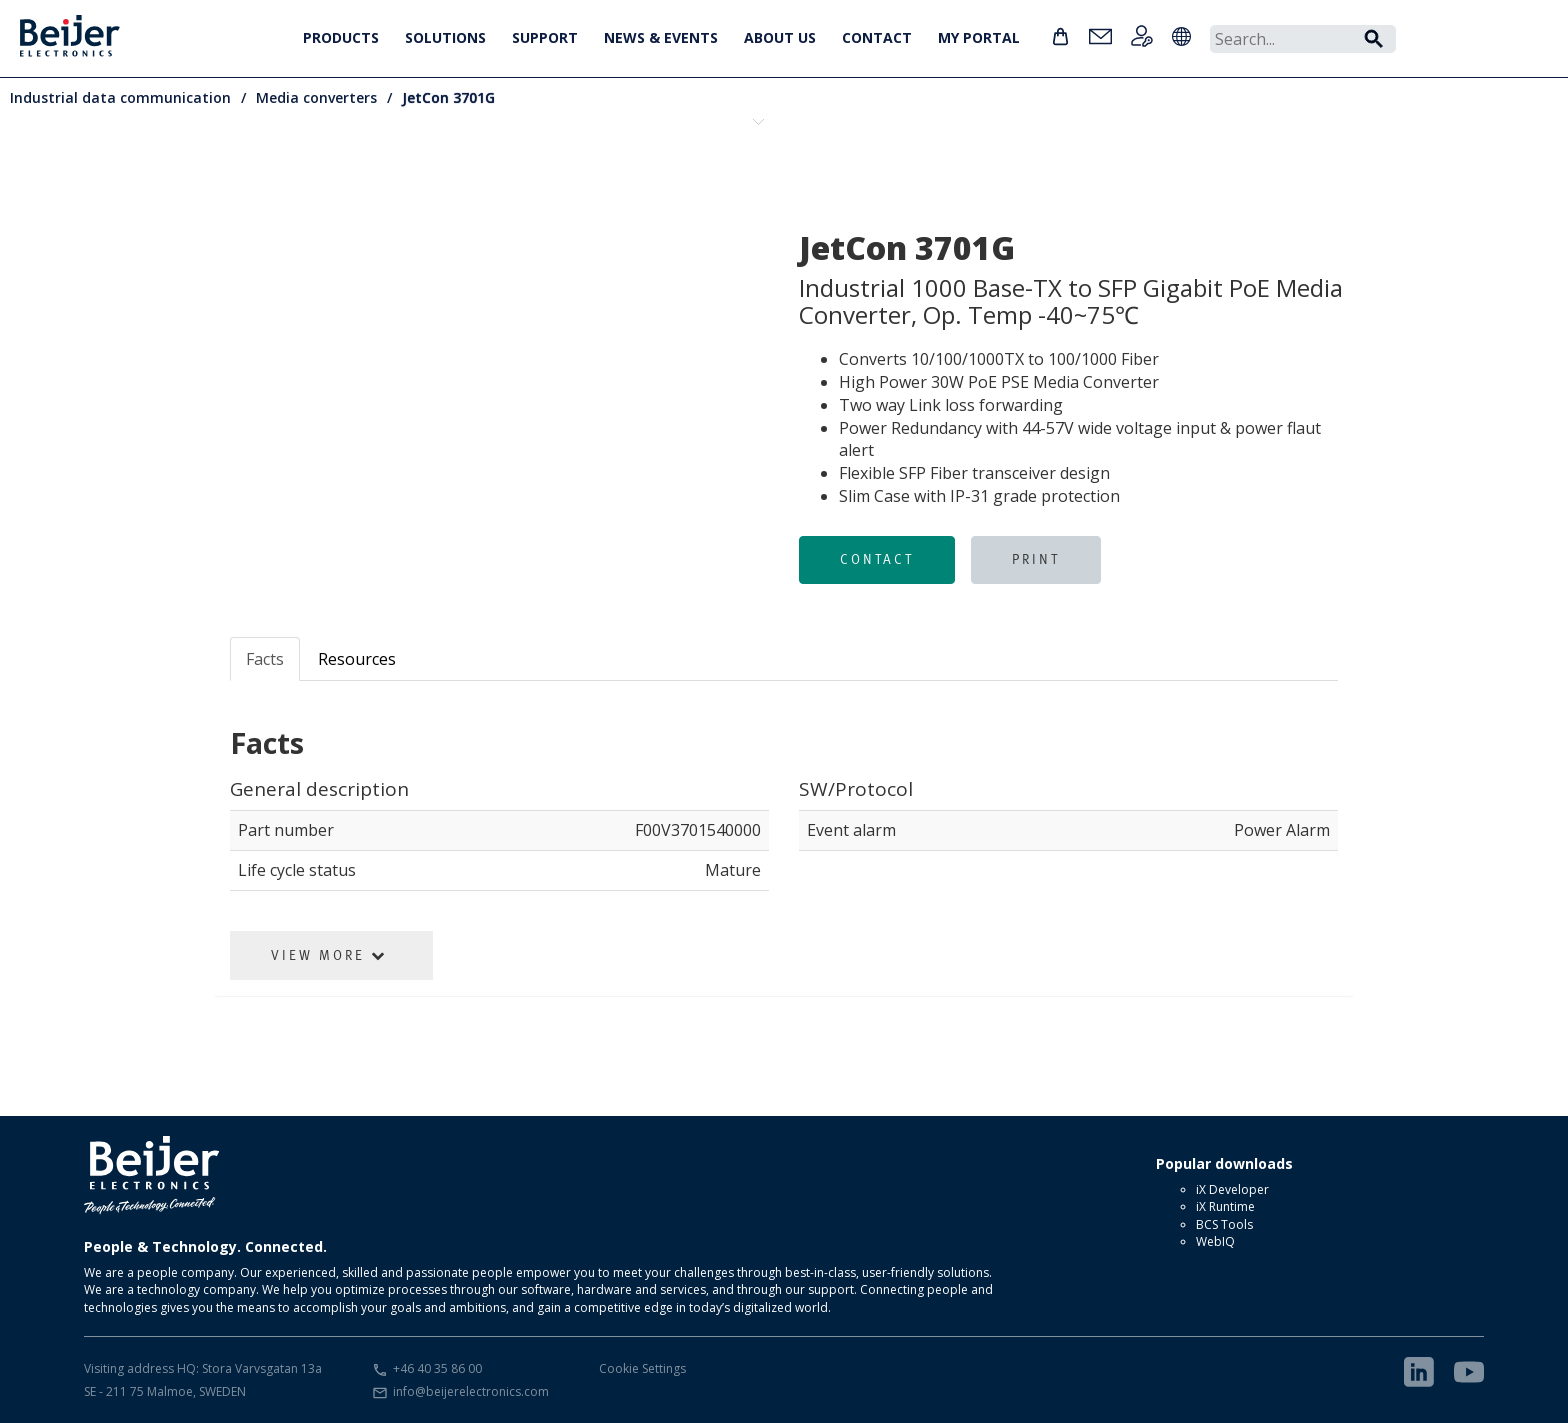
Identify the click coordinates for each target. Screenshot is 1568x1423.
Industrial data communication (120, 97)
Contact (877, 559)
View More (329, 955)
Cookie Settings (642, 1368)
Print (1036, 559)
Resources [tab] (357, 659)
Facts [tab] (265, 659)
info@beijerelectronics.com (471, 1391)
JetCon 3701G (448, 97)
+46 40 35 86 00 (437, 1368)
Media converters (316, 97)
